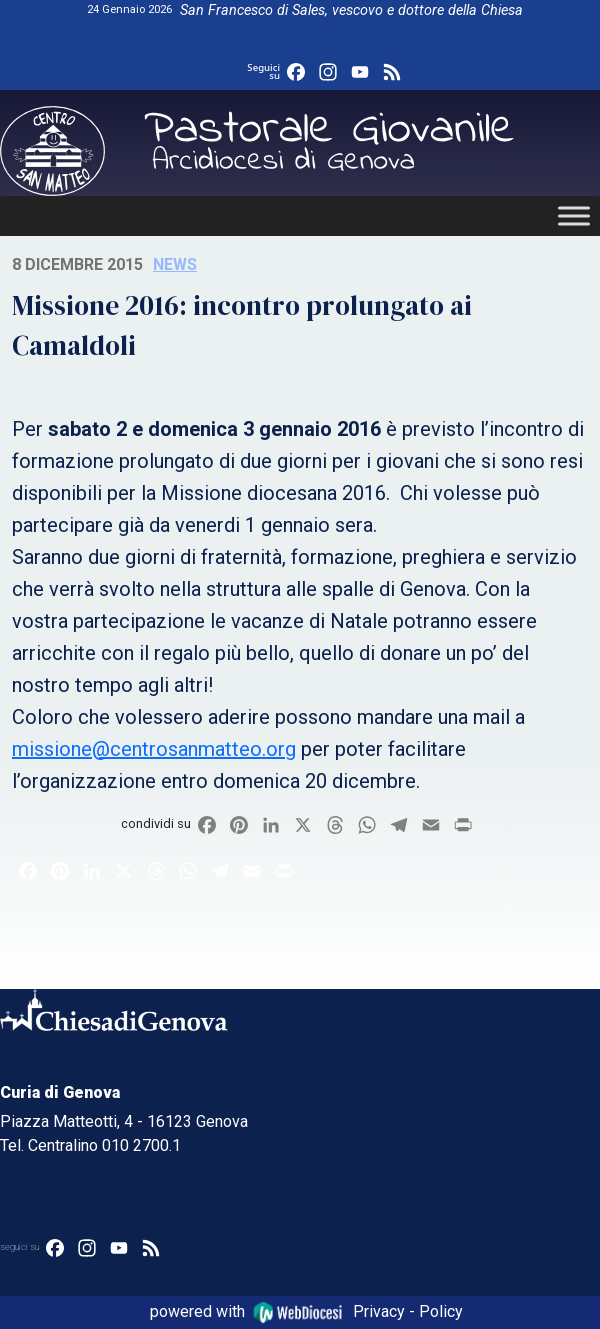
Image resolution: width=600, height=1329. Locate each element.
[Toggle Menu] (574, 215)
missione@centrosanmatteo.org (154, 749)
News (175, 264)
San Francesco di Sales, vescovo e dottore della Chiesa (351, 10)
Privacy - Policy (408, 1311)
